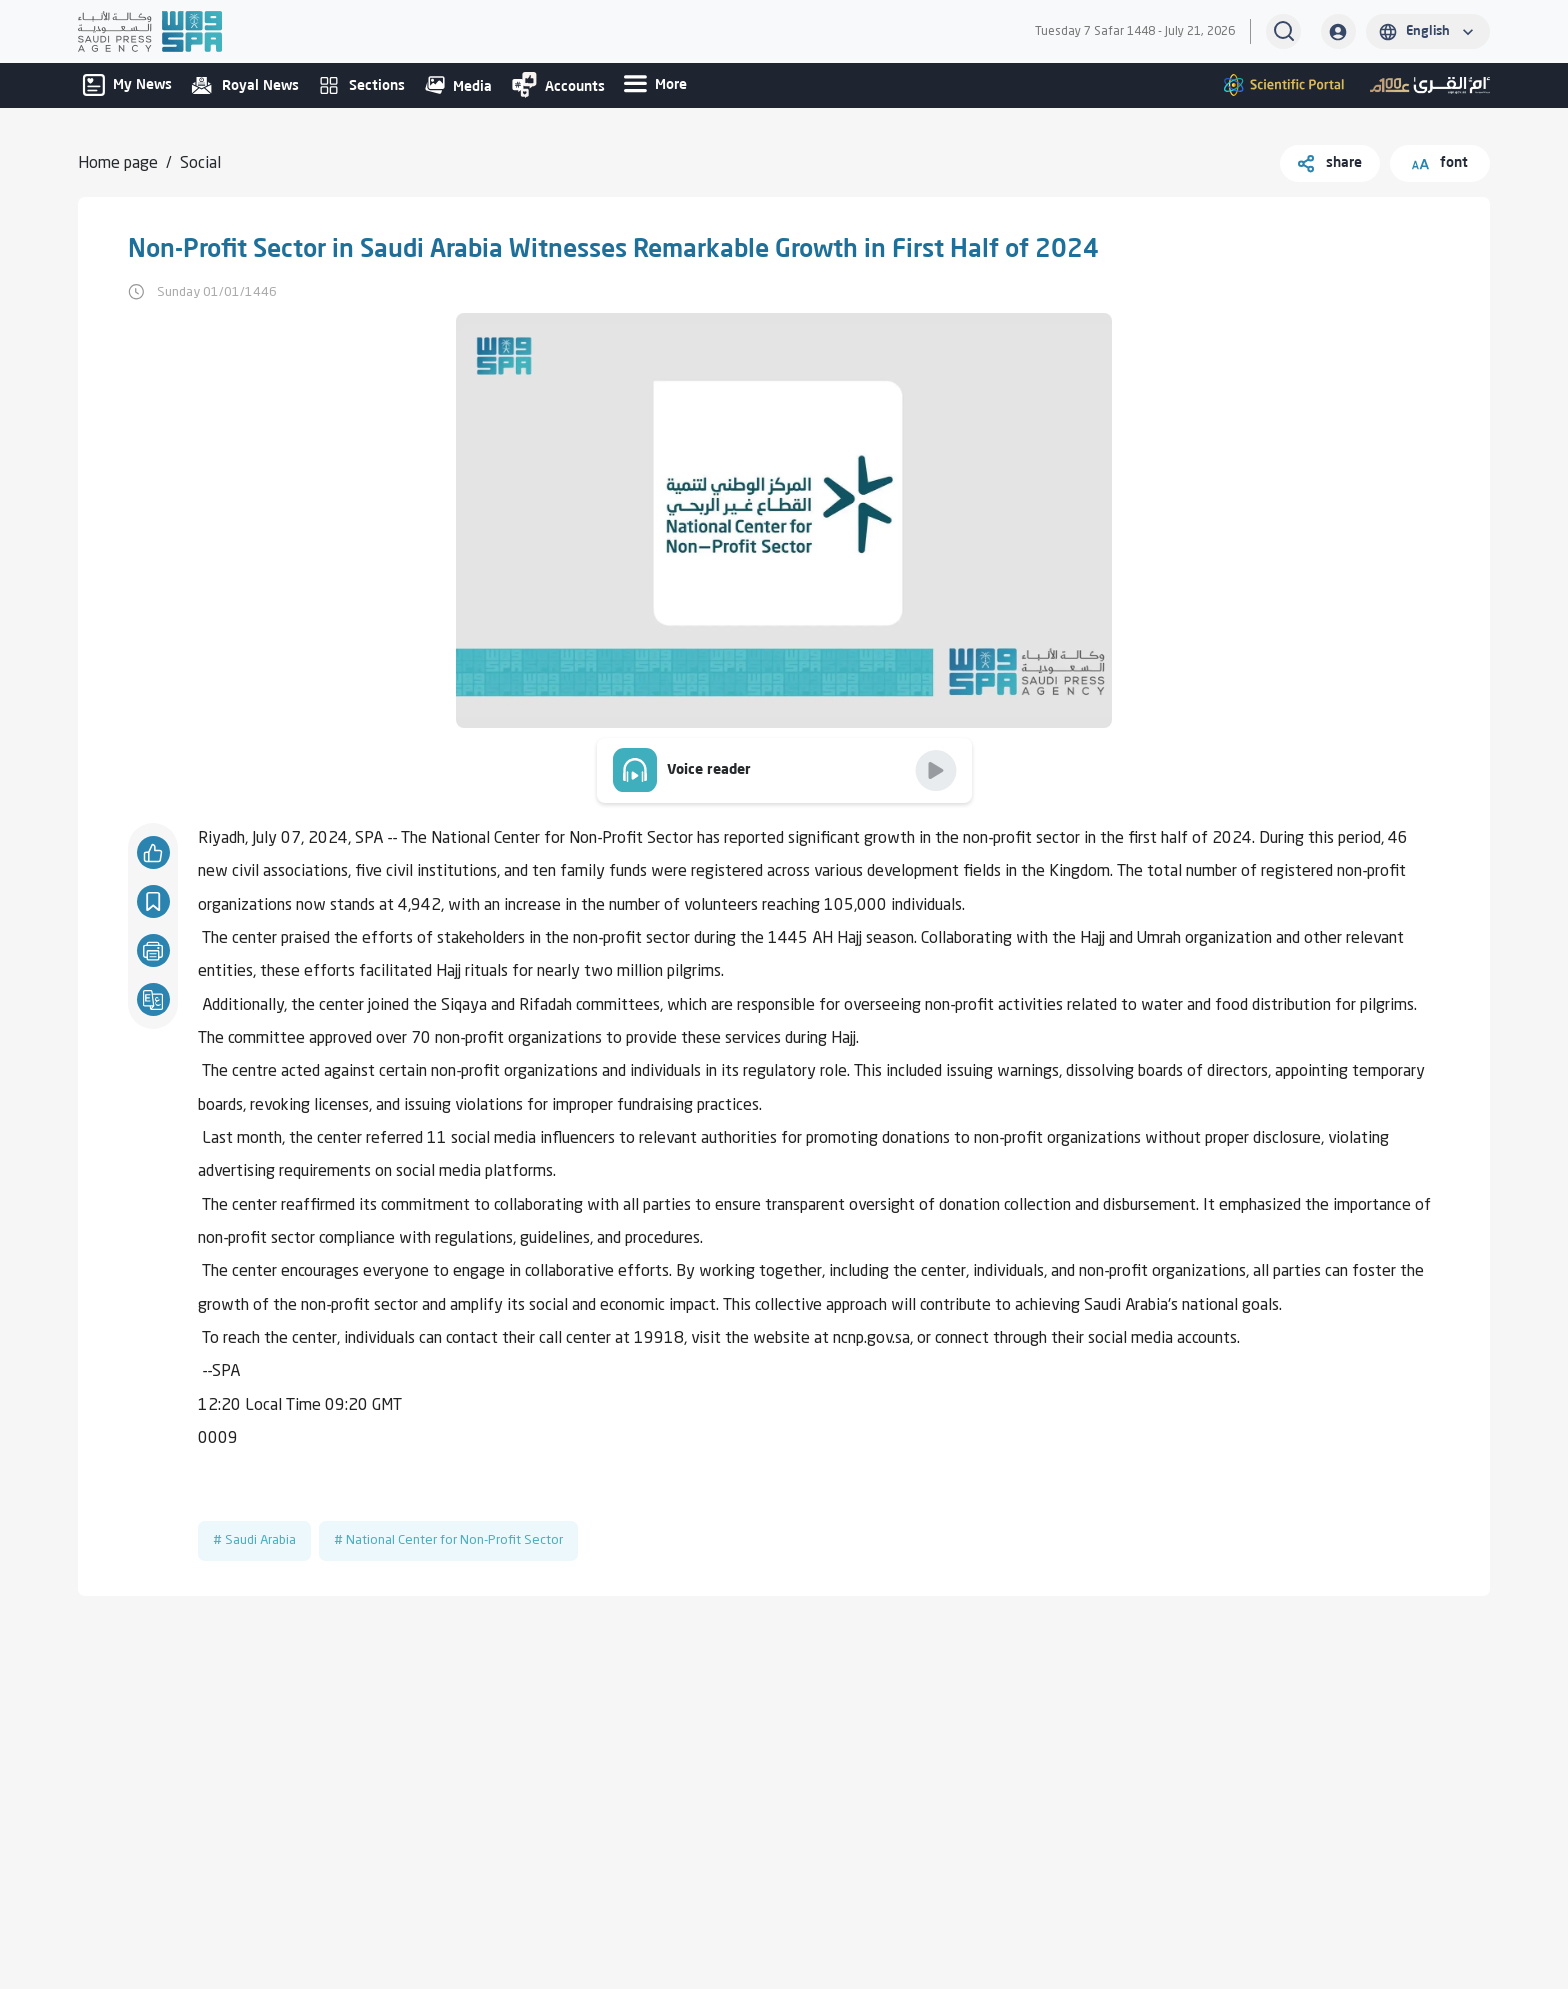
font (1440, 164)
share (1330, 164)
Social (200, 164)
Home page (118, 164)
